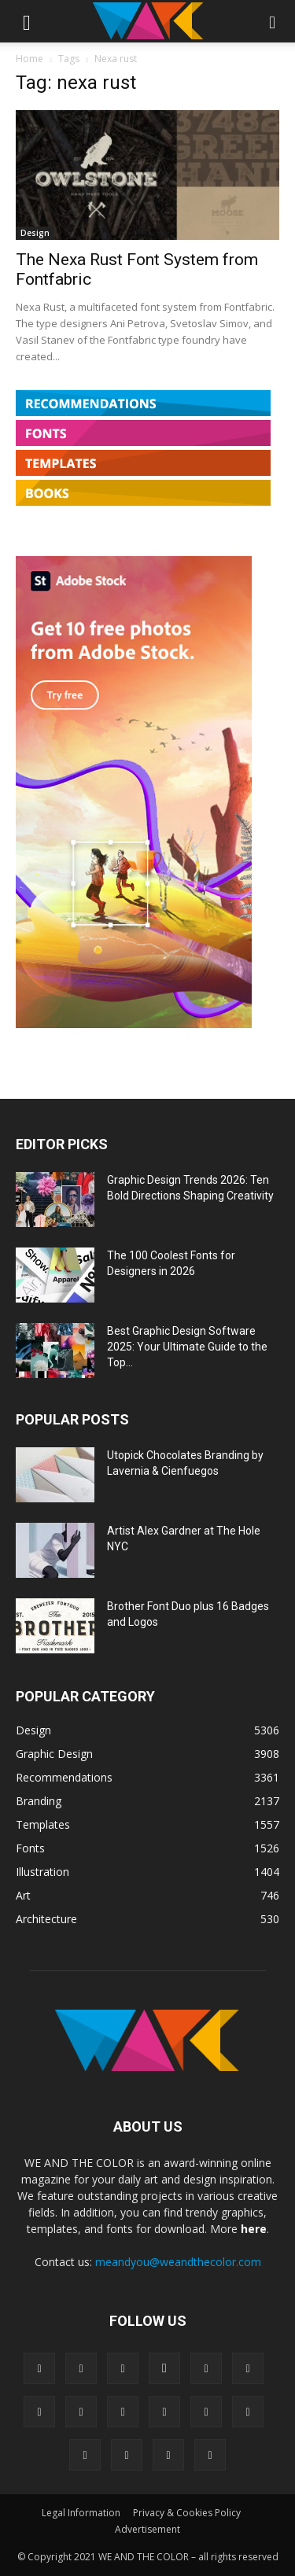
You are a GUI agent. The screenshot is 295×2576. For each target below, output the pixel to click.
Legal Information (81, 2512)
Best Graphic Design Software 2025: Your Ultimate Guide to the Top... (187, 1347)
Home (29, 58)
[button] (27, 21)
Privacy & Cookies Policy (187, 2512)
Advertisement (147, 2529)
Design (35, 232)
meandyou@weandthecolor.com (178, 2261)
